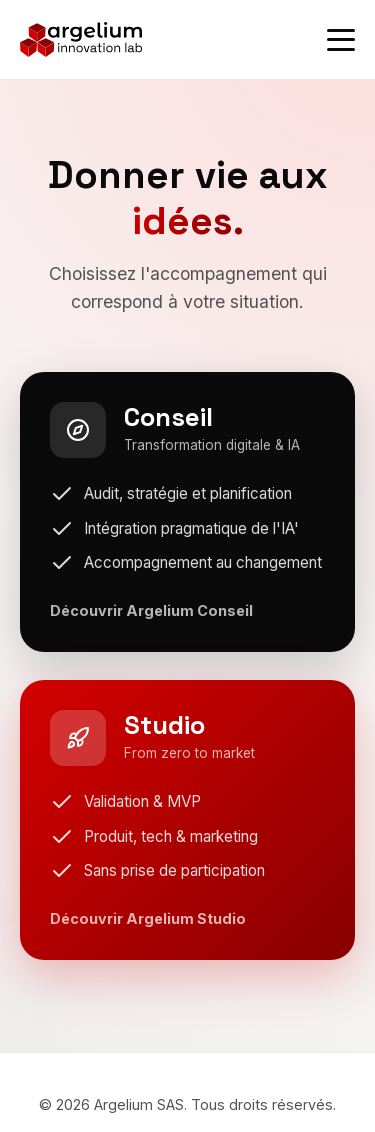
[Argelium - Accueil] (81, 39)
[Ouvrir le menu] (341, 40)
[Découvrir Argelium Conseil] (187, 512)
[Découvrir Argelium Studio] (187, 820)
